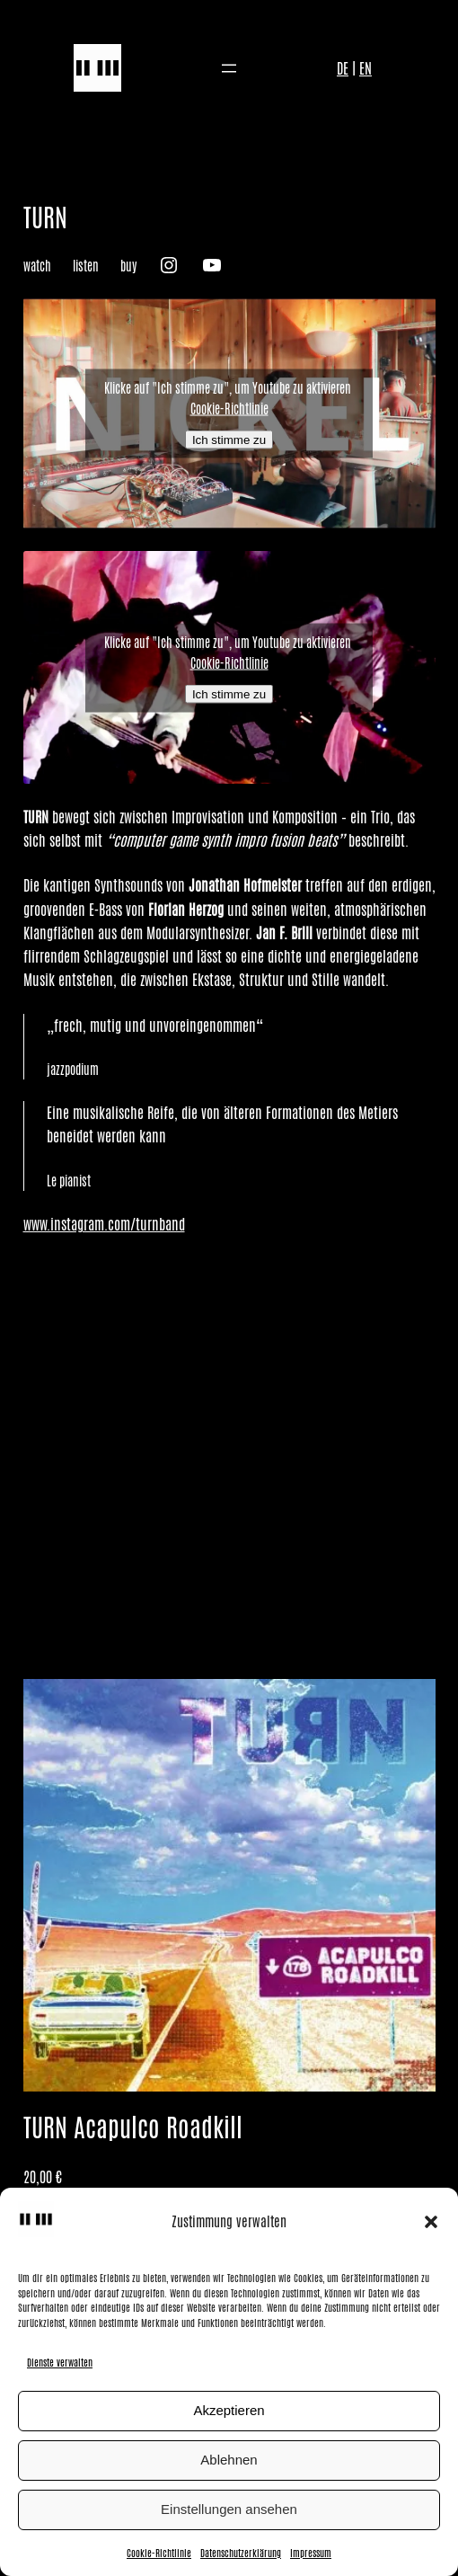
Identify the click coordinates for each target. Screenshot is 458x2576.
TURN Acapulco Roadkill (132, 2128)
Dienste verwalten (59, 2362)
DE (342, 68)
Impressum (310, 2552)
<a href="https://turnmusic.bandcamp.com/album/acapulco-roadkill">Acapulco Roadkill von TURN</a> (229, 1454)
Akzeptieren (228, 2410)
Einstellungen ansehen (229, 2509)
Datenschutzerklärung (240, 2552)
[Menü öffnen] (229, 68)
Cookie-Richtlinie (159, 2552)
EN (365, 68)
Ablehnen (228, 2459)
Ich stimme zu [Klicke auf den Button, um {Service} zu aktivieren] (229, 440)
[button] (431, 2222)
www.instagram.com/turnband (104, 1224)
